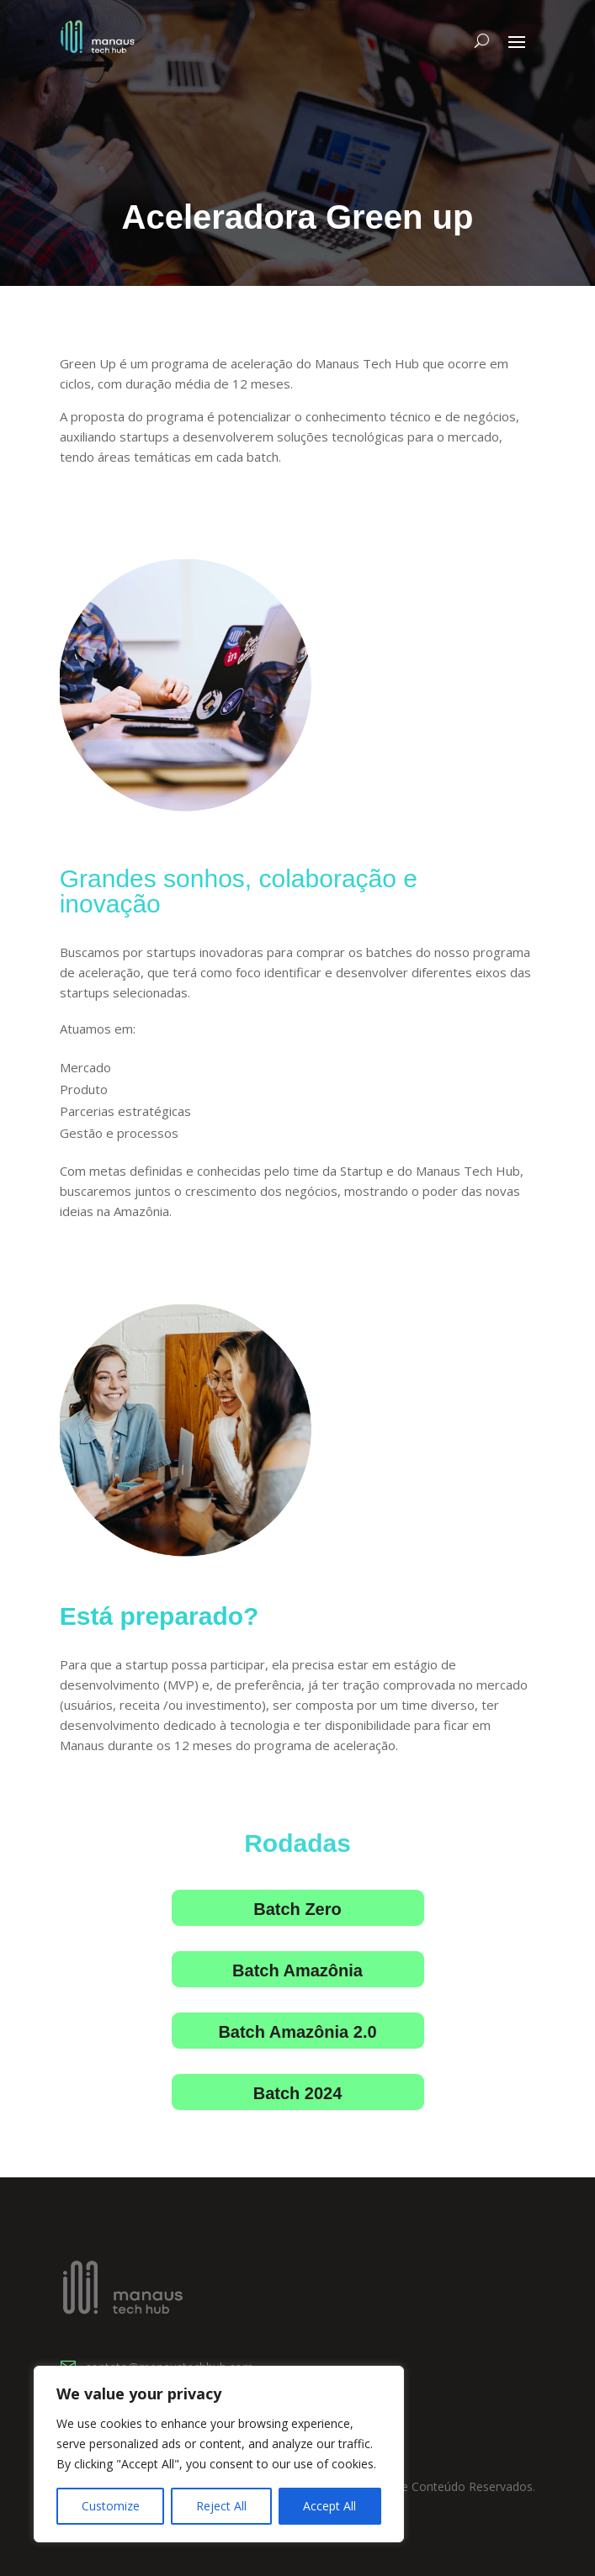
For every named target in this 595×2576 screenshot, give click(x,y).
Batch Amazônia (297, 1970)
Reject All (221, 2506)
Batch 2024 (298, 2093)
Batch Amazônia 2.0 (297, 2032)
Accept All (329, 2506)
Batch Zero (297, 1909)
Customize (111, 2506)
